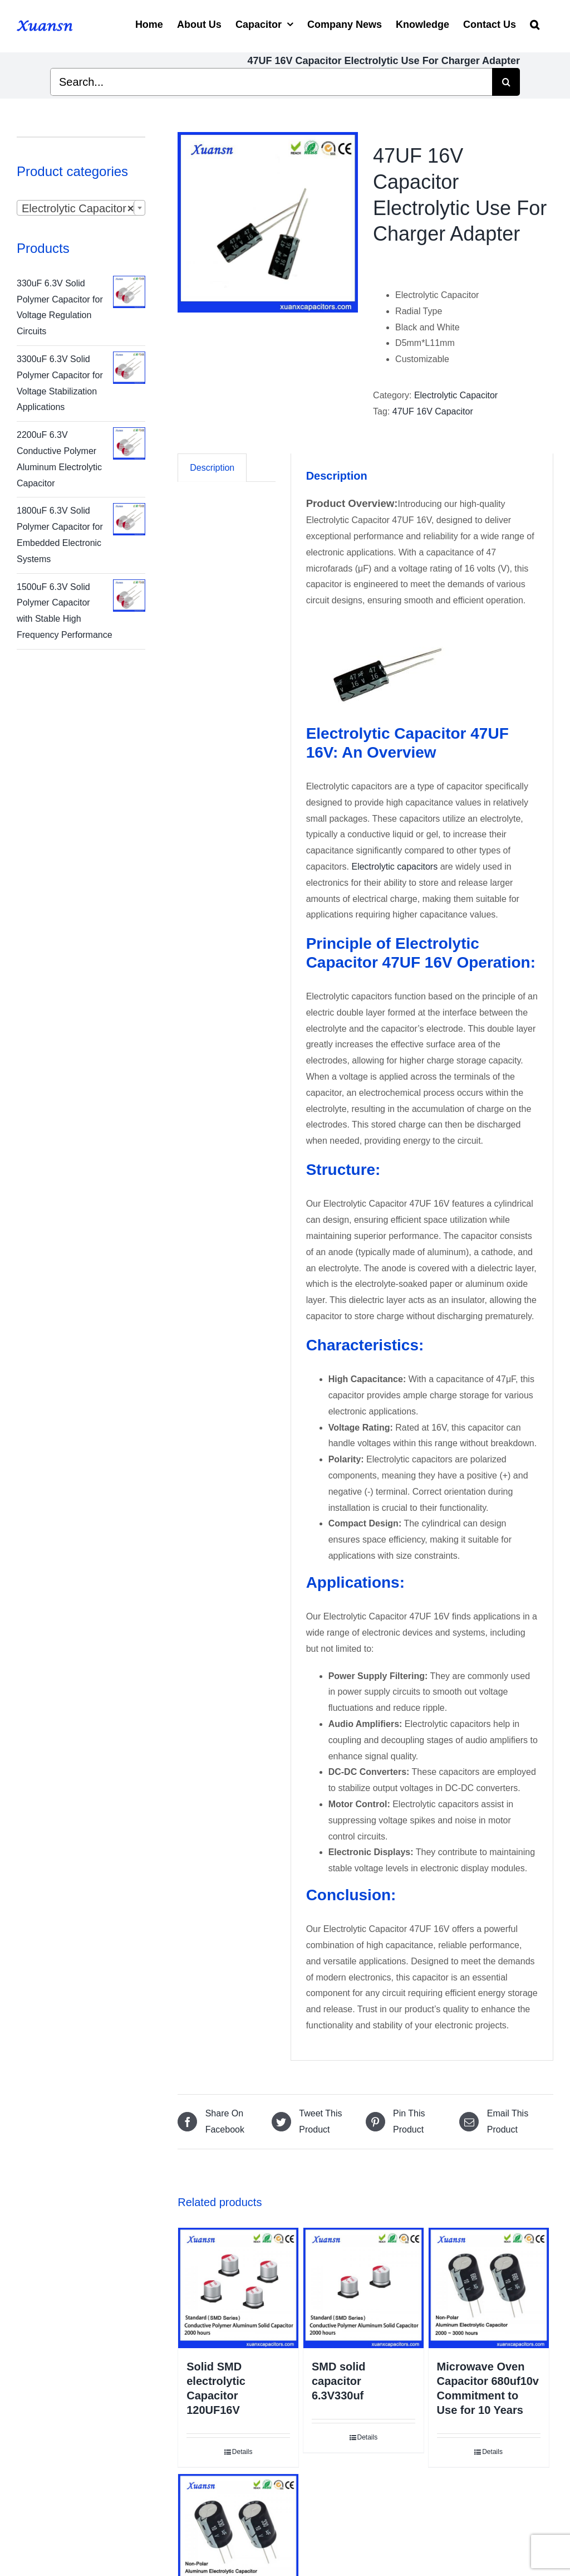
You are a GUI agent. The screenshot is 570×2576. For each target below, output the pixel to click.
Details (242, 2452)
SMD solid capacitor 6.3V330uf (339, 2381)
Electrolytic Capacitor (456, 395)
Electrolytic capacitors (394, 866)
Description (212, 467)
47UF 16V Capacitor (432, 411)
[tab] (212, 467)
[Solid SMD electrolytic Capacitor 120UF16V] (238, 2288)
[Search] (534, 23)
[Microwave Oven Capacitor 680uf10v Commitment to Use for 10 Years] (489, 2288)
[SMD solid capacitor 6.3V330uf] (363, 2288)
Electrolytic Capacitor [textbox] (78, 208)
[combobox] (81, 208)
